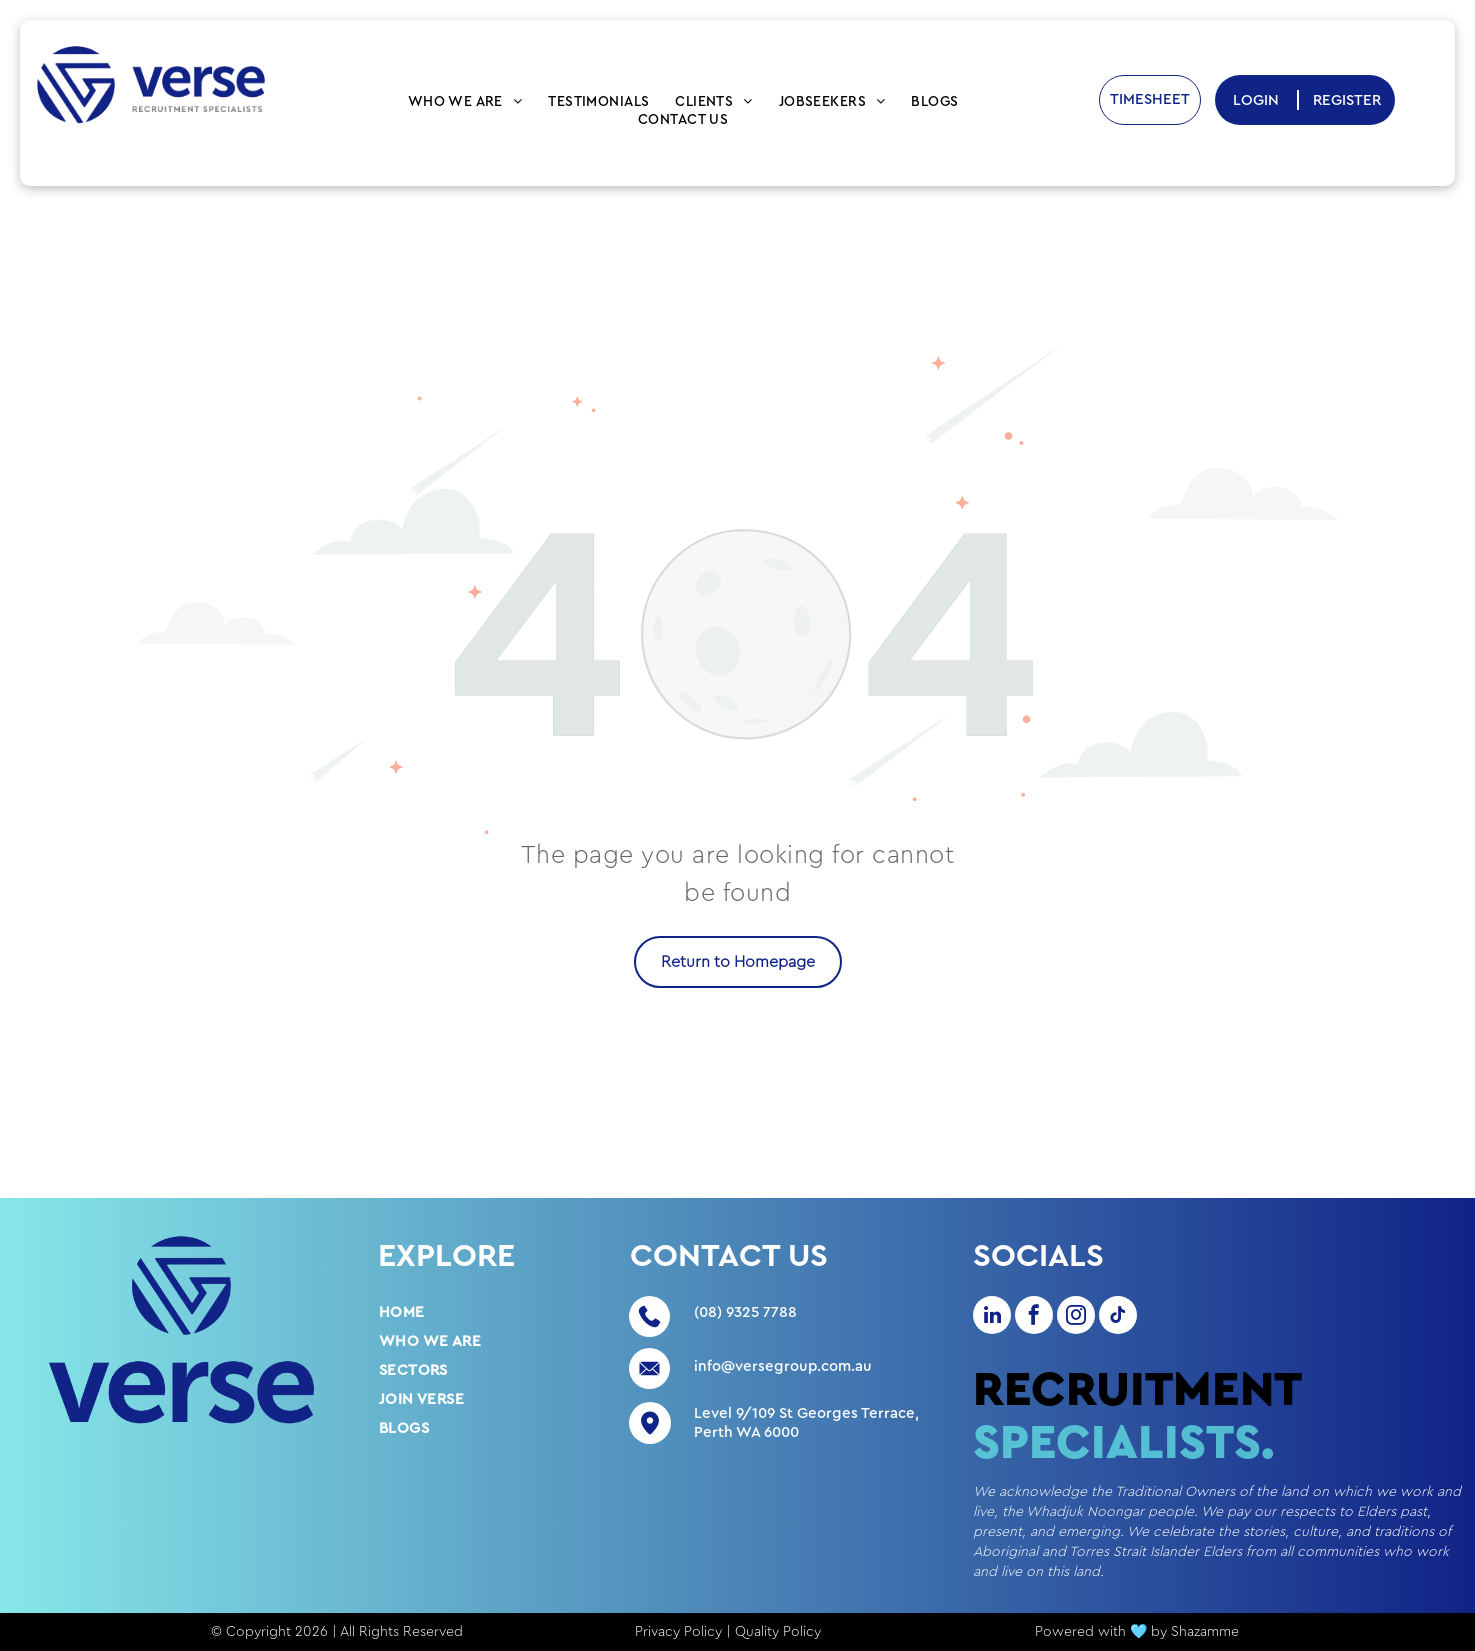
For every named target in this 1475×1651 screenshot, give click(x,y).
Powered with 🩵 (1091, 1632)
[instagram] (1076, 1317)
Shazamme (1205, 1632)
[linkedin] (992, 1317)
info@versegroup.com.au (783, 1366)
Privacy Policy (678, 1632)
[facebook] (1034, 1317)
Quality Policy (778, 1632)
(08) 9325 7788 (745, 1312)
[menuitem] (465, 102)
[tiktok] (1118, 1317)
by (1159, 1632)
